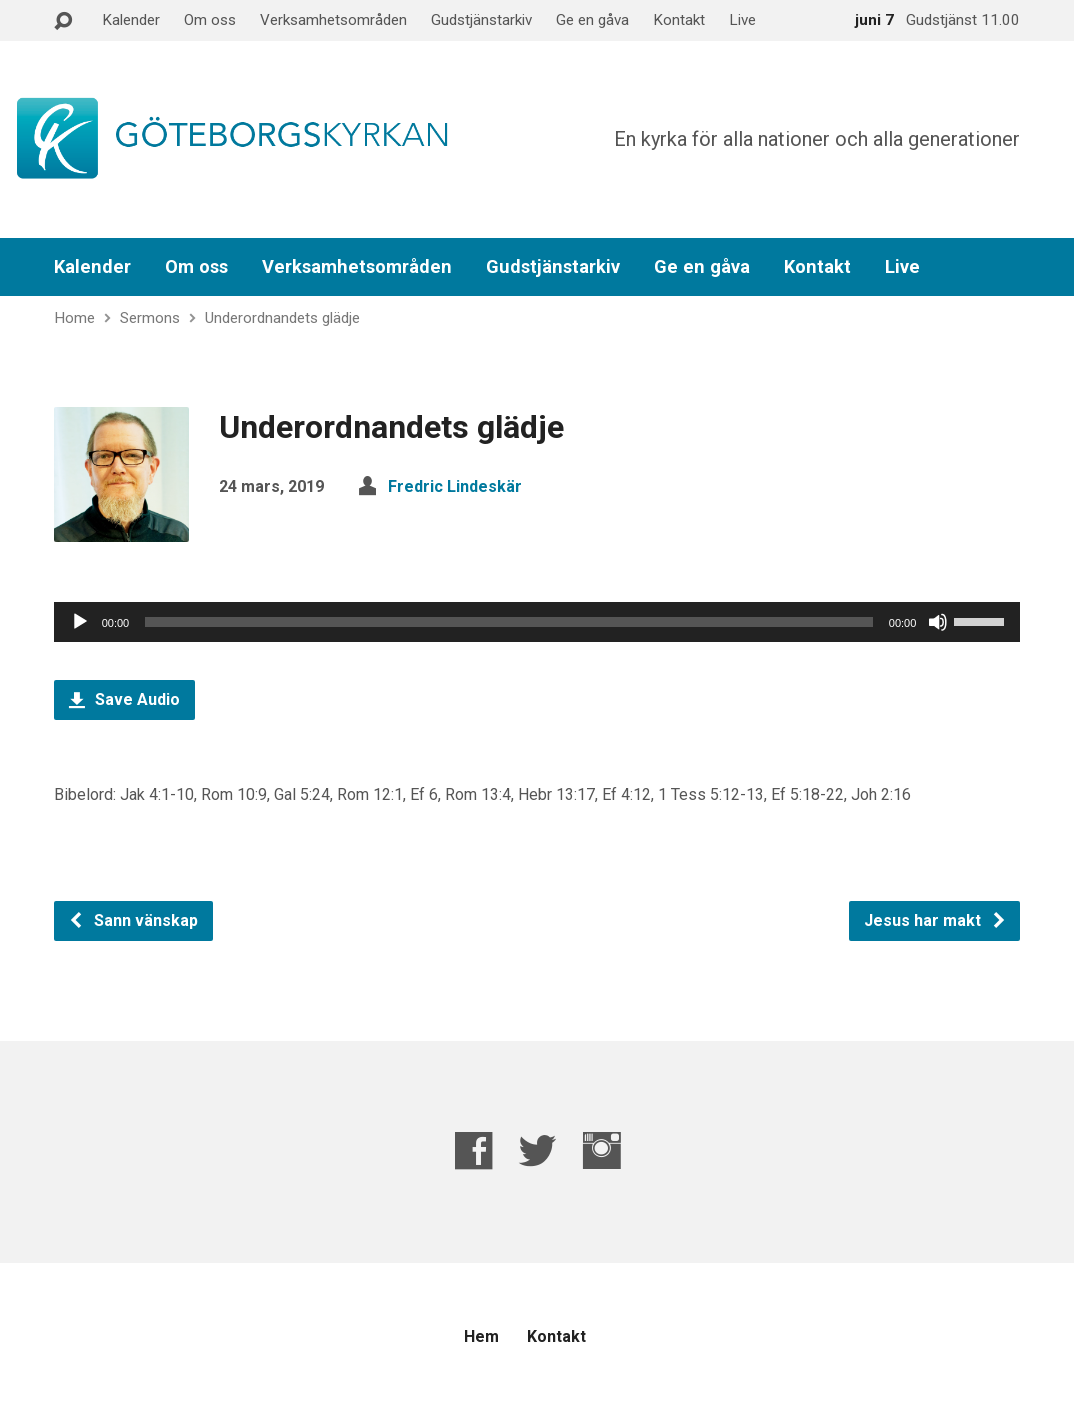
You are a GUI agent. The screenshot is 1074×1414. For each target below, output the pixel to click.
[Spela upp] (80, 622)
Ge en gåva (592, 20)
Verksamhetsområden (333, 20)
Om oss (210, 20)
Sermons (150, 318)
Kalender (131, 20)
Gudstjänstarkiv (481, 20)
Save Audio (124, 699)
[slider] (509, 622)
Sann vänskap (133, 920)
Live (742, 20)
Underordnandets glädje (282, 318)
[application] (537, 622)
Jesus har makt (935, 920)
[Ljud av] (938, 622)
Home (74, 318)
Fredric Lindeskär (455, 486)
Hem (481, 1336)
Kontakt (679, 20)
